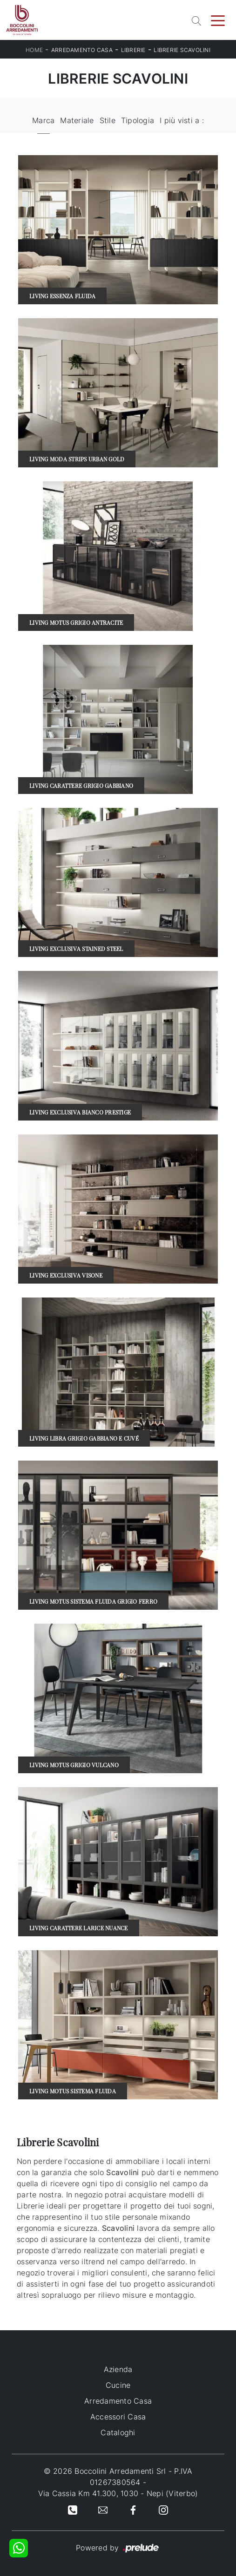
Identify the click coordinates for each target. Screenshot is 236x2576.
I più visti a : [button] (182, 120)
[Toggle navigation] (217, 19)
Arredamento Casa (82, 49)
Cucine (118, 2385)
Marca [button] (43, 120)
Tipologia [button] (137, 120)
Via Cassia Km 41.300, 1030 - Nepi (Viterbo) (118, 2493)
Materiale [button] (77, 120)
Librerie (133, 49)
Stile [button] (107, 120)
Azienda (118, 2369)
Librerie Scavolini (182, 49)
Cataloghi (118, 2432)
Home (34, 49)
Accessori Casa (118, 2416)
